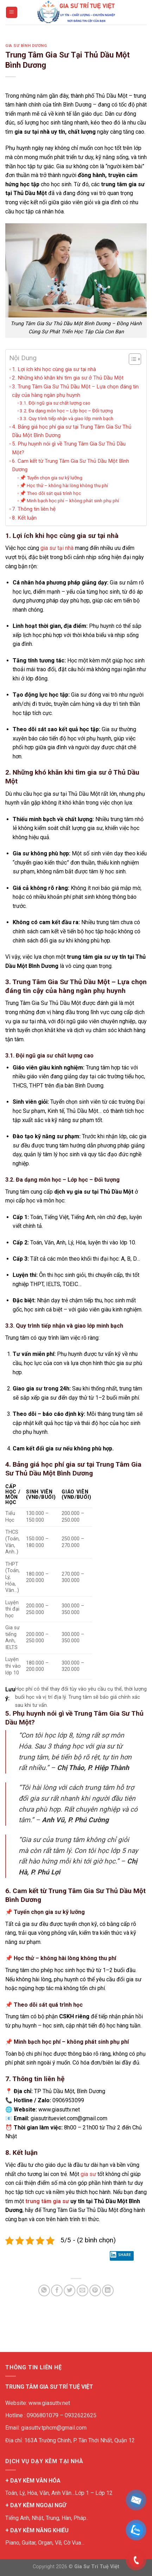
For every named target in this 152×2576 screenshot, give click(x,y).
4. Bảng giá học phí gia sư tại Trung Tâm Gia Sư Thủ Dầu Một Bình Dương (71, 431)
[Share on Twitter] (69, 2290)
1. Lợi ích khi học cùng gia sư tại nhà (54, 369)
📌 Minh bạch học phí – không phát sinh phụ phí (69, 500)
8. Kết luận (24, 518)
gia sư (88, 2174)
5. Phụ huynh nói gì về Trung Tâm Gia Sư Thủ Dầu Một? (69, 448)
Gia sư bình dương (26, 45)
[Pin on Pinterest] (95, 2290)
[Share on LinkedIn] (108, 2290)
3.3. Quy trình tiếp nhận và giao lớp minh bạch (66, 418)
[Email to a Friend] (82, 2290)
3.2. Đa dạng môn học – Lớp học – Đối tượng (66, 410)
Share (120, 2256)
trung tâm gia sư (47, 2201)
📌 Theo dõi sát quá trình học (50, 493)
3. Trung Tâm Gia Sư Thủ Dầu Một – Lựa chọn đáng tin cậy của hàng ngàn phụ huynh (75, 390)
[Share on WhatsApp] (44, 2290)
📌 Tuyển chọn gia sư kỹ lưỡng (51, 477)
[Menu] (12, 12)
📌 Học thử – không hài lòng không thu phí (64, 485)
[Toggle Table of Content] (131, 359)
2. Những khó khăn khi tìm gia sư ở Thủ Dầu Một (68, 378)
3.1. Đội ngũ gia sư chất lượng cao (55, 403)
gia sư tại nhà (57, 548)
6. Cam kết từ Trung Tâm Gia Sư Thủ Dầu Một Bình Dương (70, 465)
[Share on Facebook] (57, 2290)
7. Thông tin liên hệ (34, 509)
